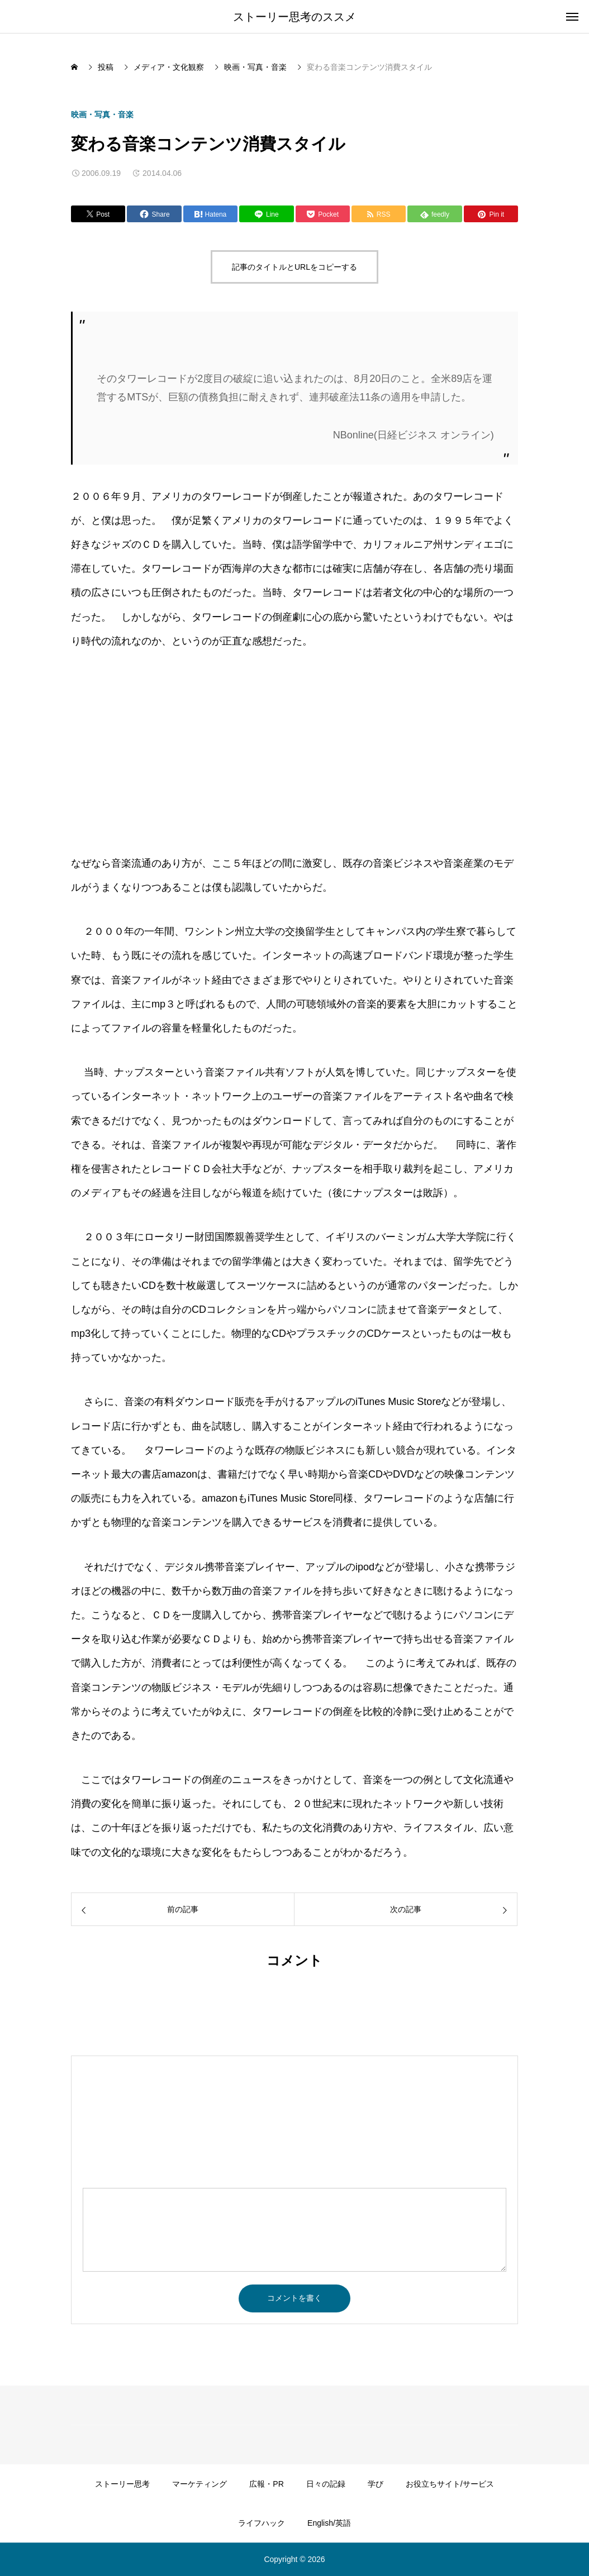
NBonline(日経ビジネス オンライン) (413, 435)
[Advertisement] (165, 751)
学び (375, 2483)
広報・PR (266, 2483)
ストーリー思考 (122, 2483)
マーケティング (199, 2483)
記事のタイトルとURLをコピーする (294, 266)
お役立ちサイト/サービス (450, 2483)
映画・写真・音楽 (102, 114)
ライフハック (261, 2522)
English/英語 (329, 2522)
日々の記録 (325, 2483)
